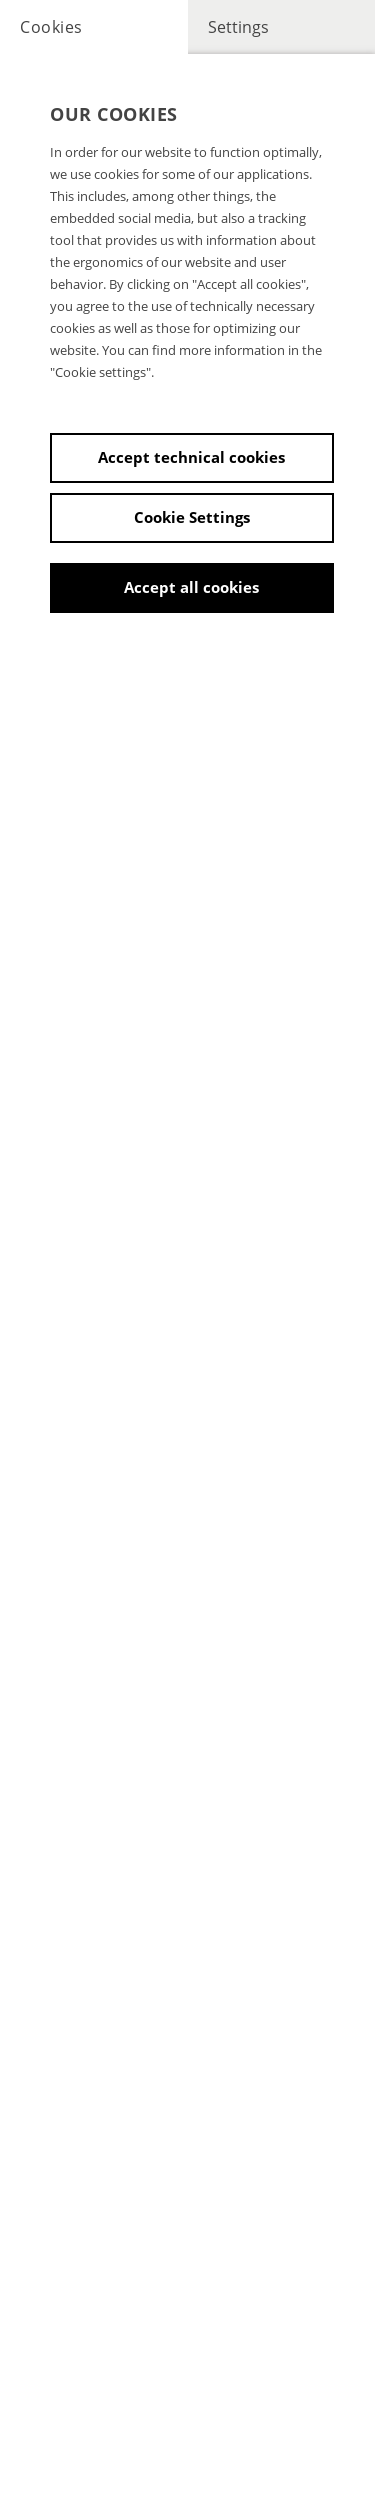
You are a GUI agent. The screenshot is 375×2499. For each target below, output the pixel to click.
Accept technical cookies (191, 457)
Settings (238, 27)
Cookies (51, 27)
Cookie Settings (192, 517)
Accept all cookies (191, 587)
